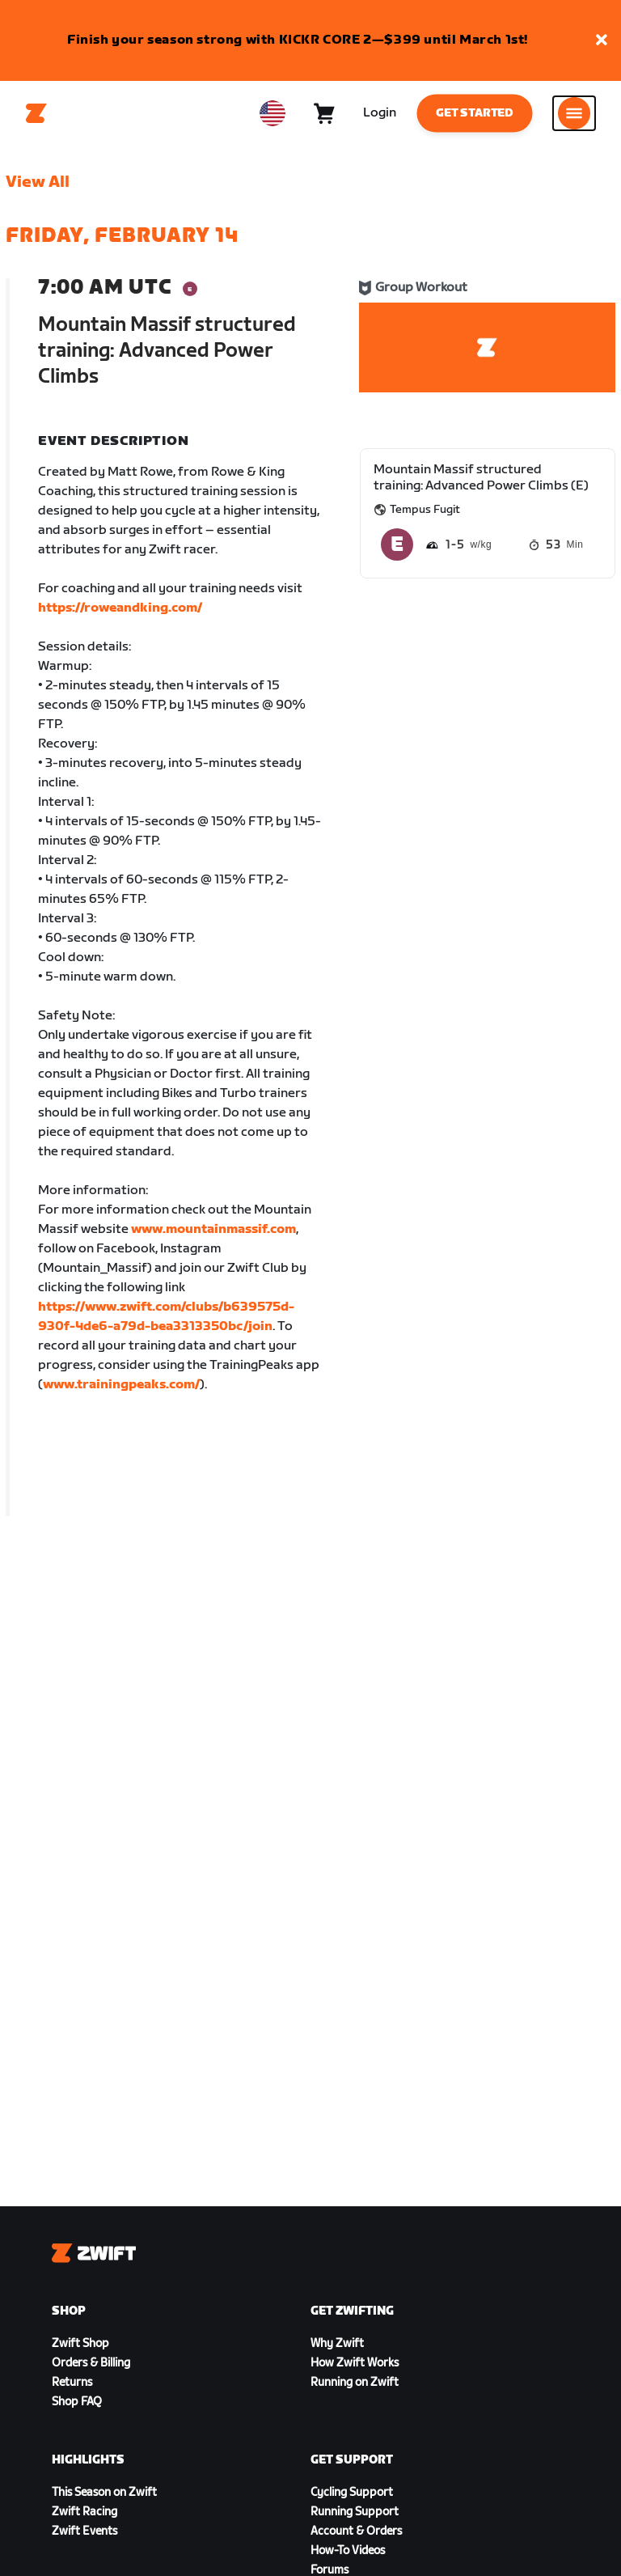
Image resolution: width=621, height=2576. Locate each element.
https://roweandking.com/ (120, 608)
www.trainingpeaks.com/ (121, 1384)
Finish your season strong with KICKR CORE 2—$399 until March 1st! (297, 40)
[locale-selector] (272, 113)
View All (38, 182)
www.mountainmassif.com (213, 1229)
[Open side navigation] (574, 113)
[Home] (36, 113)
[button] (601, 40)
